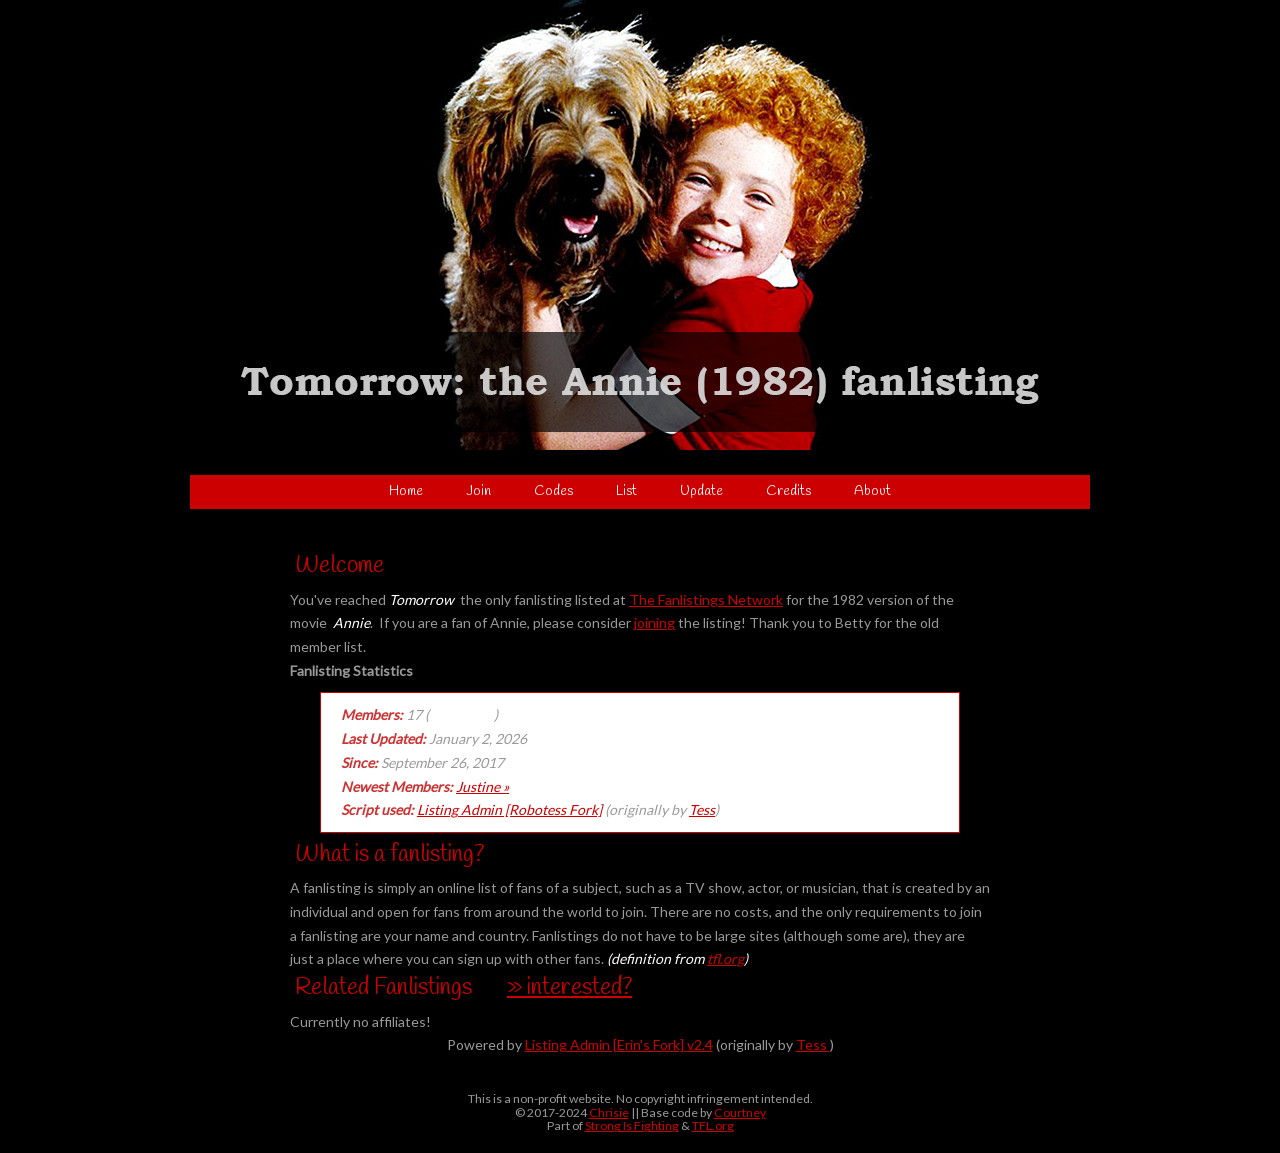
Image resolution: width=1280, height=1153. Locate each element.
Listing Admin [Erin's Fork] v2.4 (619, 1044)
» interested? (569, 987)
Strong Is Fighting (632, 1125)
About (872, 491)
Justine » (482, 786)
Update (701, 491)
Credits (788, 491)
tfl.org (725, 958)
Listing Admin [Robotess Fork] (509, 809)
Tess (702, 809)
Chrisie (609, 1112)
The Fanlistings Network (706, 599)
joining (654, 622)
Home (406, 491)
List (626, 491)
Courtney (740, 1112)
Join (478, 491)
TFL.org (713, 1125)
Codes (553, 491)
